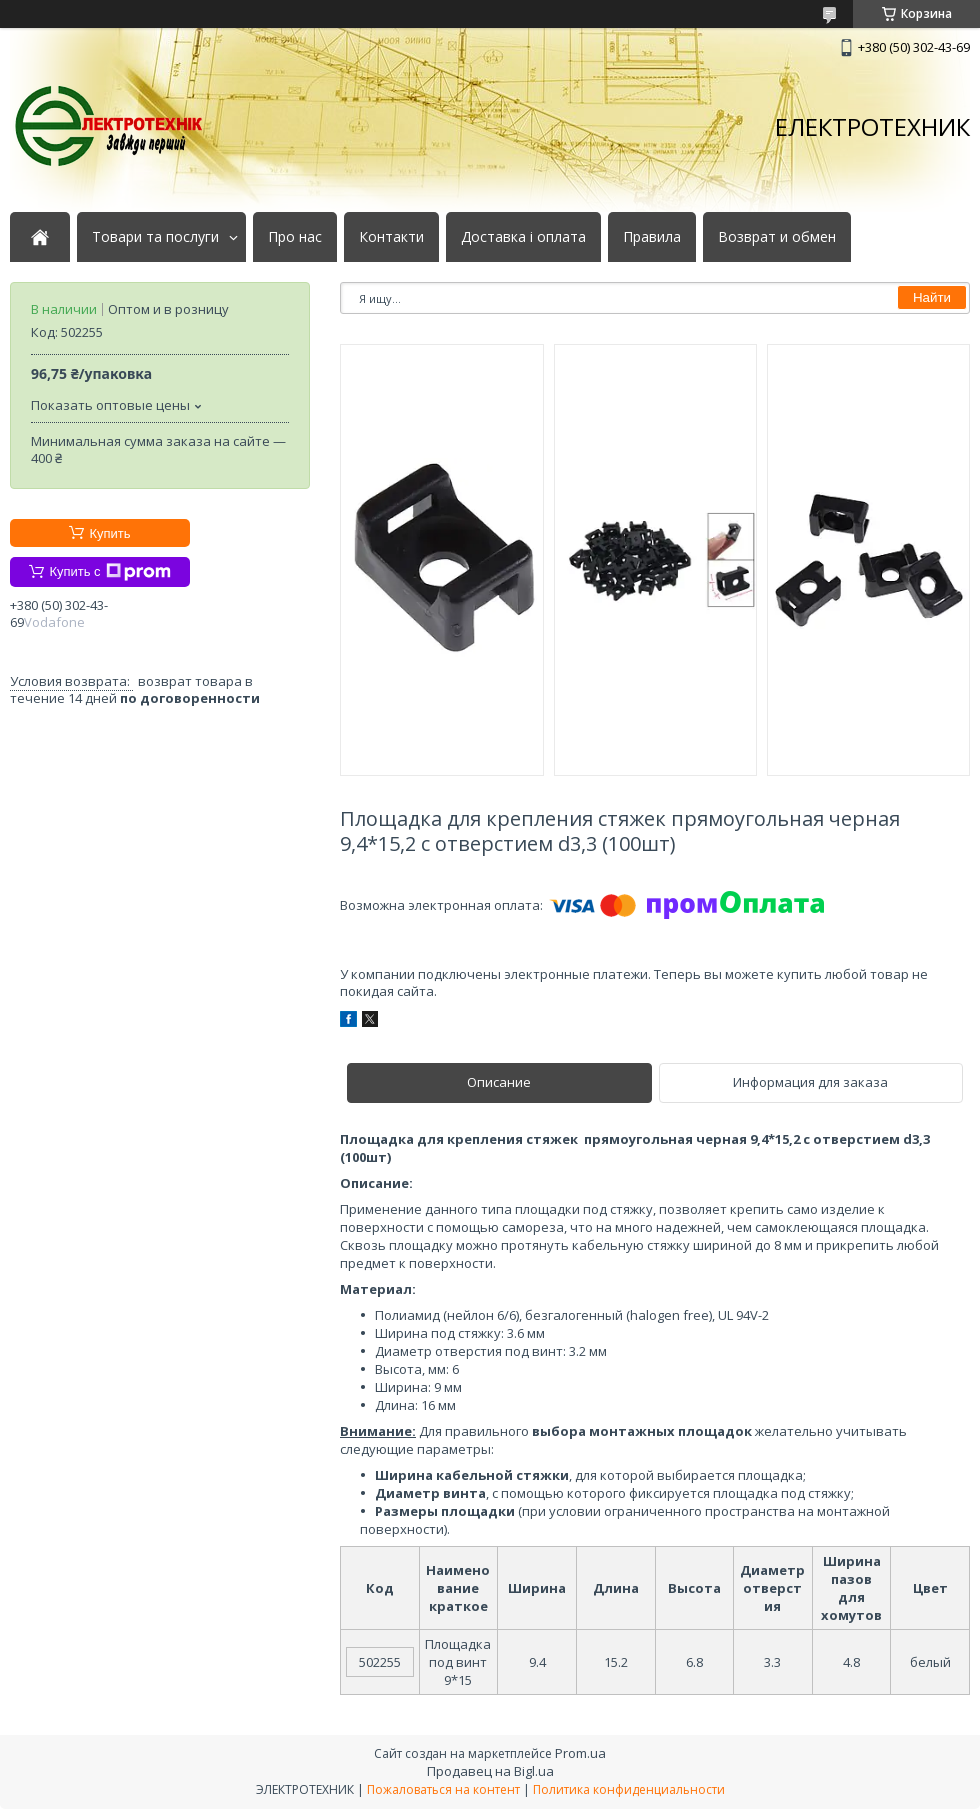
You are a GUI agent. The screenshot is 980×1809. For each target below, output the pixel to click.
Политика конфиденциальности (629, 1789)
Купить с (109, 572)
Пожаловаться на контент (443, 1789)
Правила (652, 237)
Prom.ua (580, 1753)
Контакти (391, 237)
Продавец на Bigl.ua (490, 1771)
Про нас (295, 237)
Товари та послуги (155, 237)
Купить (109, 533)
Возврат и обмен (777, 237)
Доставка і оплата (523, 237)
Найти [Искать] (932, 297)
